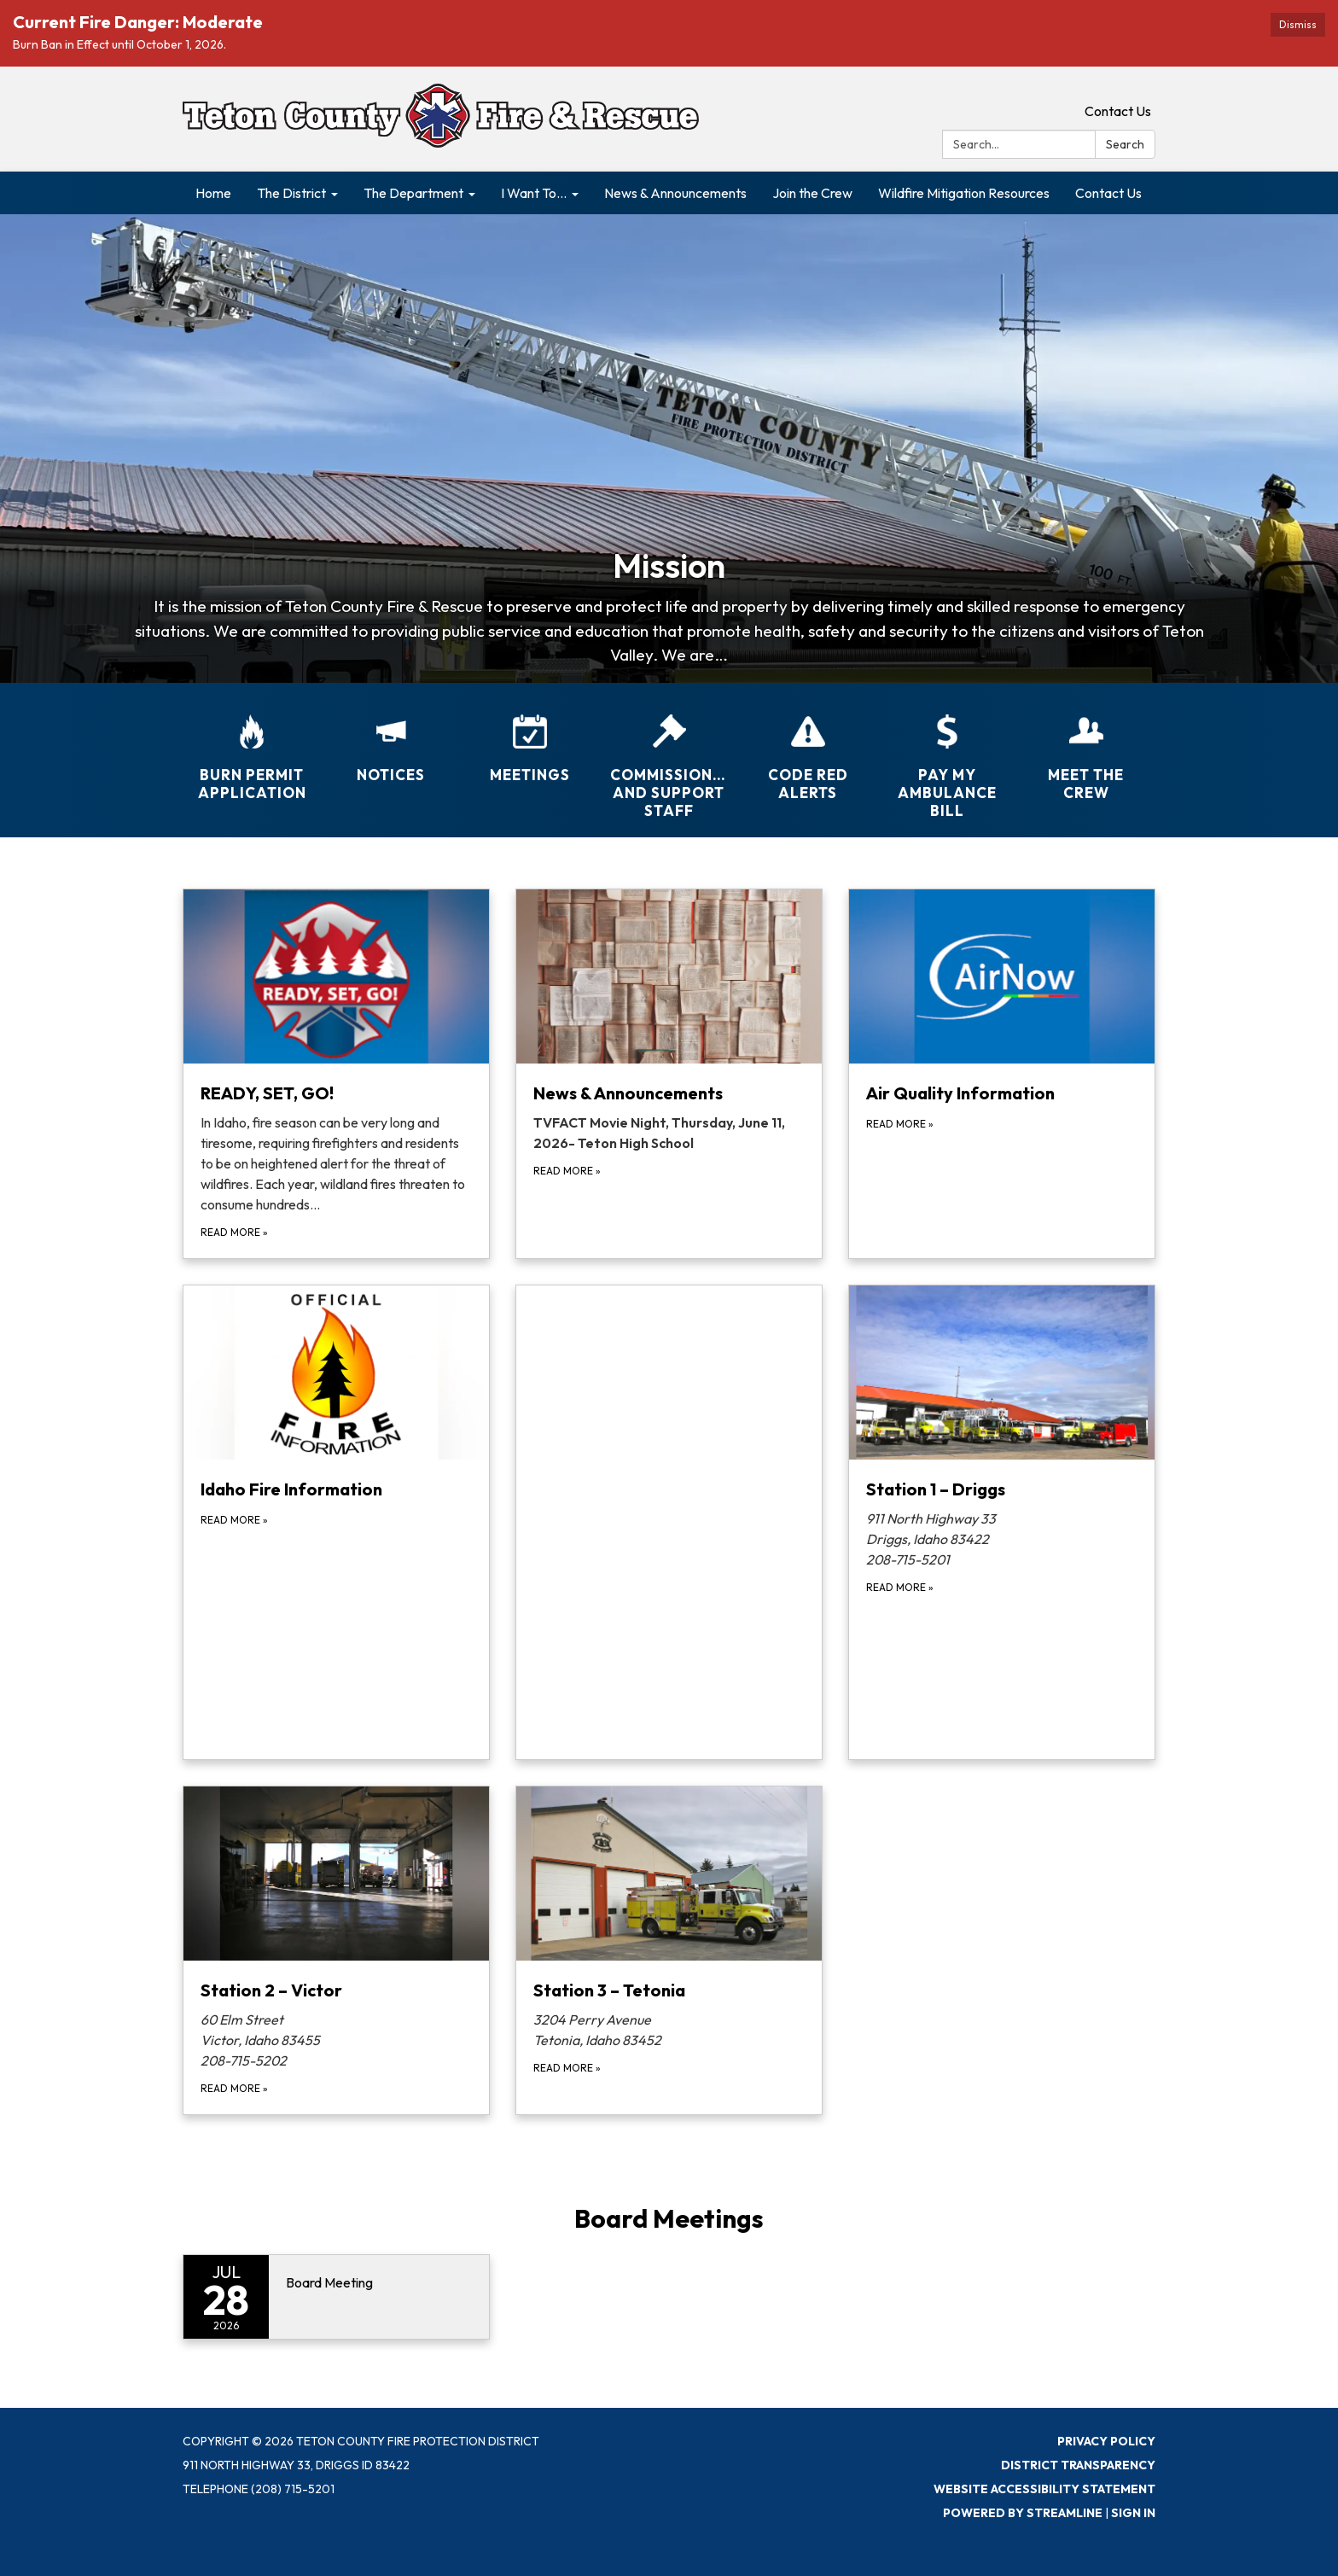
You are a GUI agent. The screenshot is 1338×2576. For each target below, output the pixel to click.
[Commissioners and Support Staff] (669, 755)
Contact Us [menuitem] (1108, 192)
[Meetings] (530, 737)
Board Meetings (669, 2218)
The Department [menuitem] (413, 192)
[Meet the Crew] (1086, 746)
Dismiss (1298, 24)
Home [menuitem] (213, 192)
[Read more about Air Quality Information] (1001, 1074)
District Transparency (1078, 2465)
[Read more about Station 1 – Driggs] (1001, 1522)
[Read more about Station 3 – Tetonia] (669, 1950)
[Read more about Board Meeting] (336, 2297)
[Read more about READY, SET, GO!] (336, 1074)
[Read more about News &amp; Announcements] (669, 1074)
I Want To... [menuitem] (534, 192)
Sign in (1133, 2513)
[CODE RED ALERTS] (807, 746)
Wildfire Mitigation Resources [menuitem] (964, 192)
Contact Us (1118, 110)
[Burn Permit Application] (252, 746)
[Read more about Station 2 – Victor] (336, 1950)
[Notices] (391, 737)
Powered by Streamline (1022, 2513)
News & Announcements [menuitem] (675, 192)
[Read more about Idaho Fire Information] (336, 1522)
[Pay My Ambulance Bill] (946, 755)
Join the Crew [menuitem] (812, 192)
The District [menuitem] (291, 192)
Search (1125, 144)
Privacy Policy (1106, 2441)
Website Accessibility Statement (1044, 2489)
